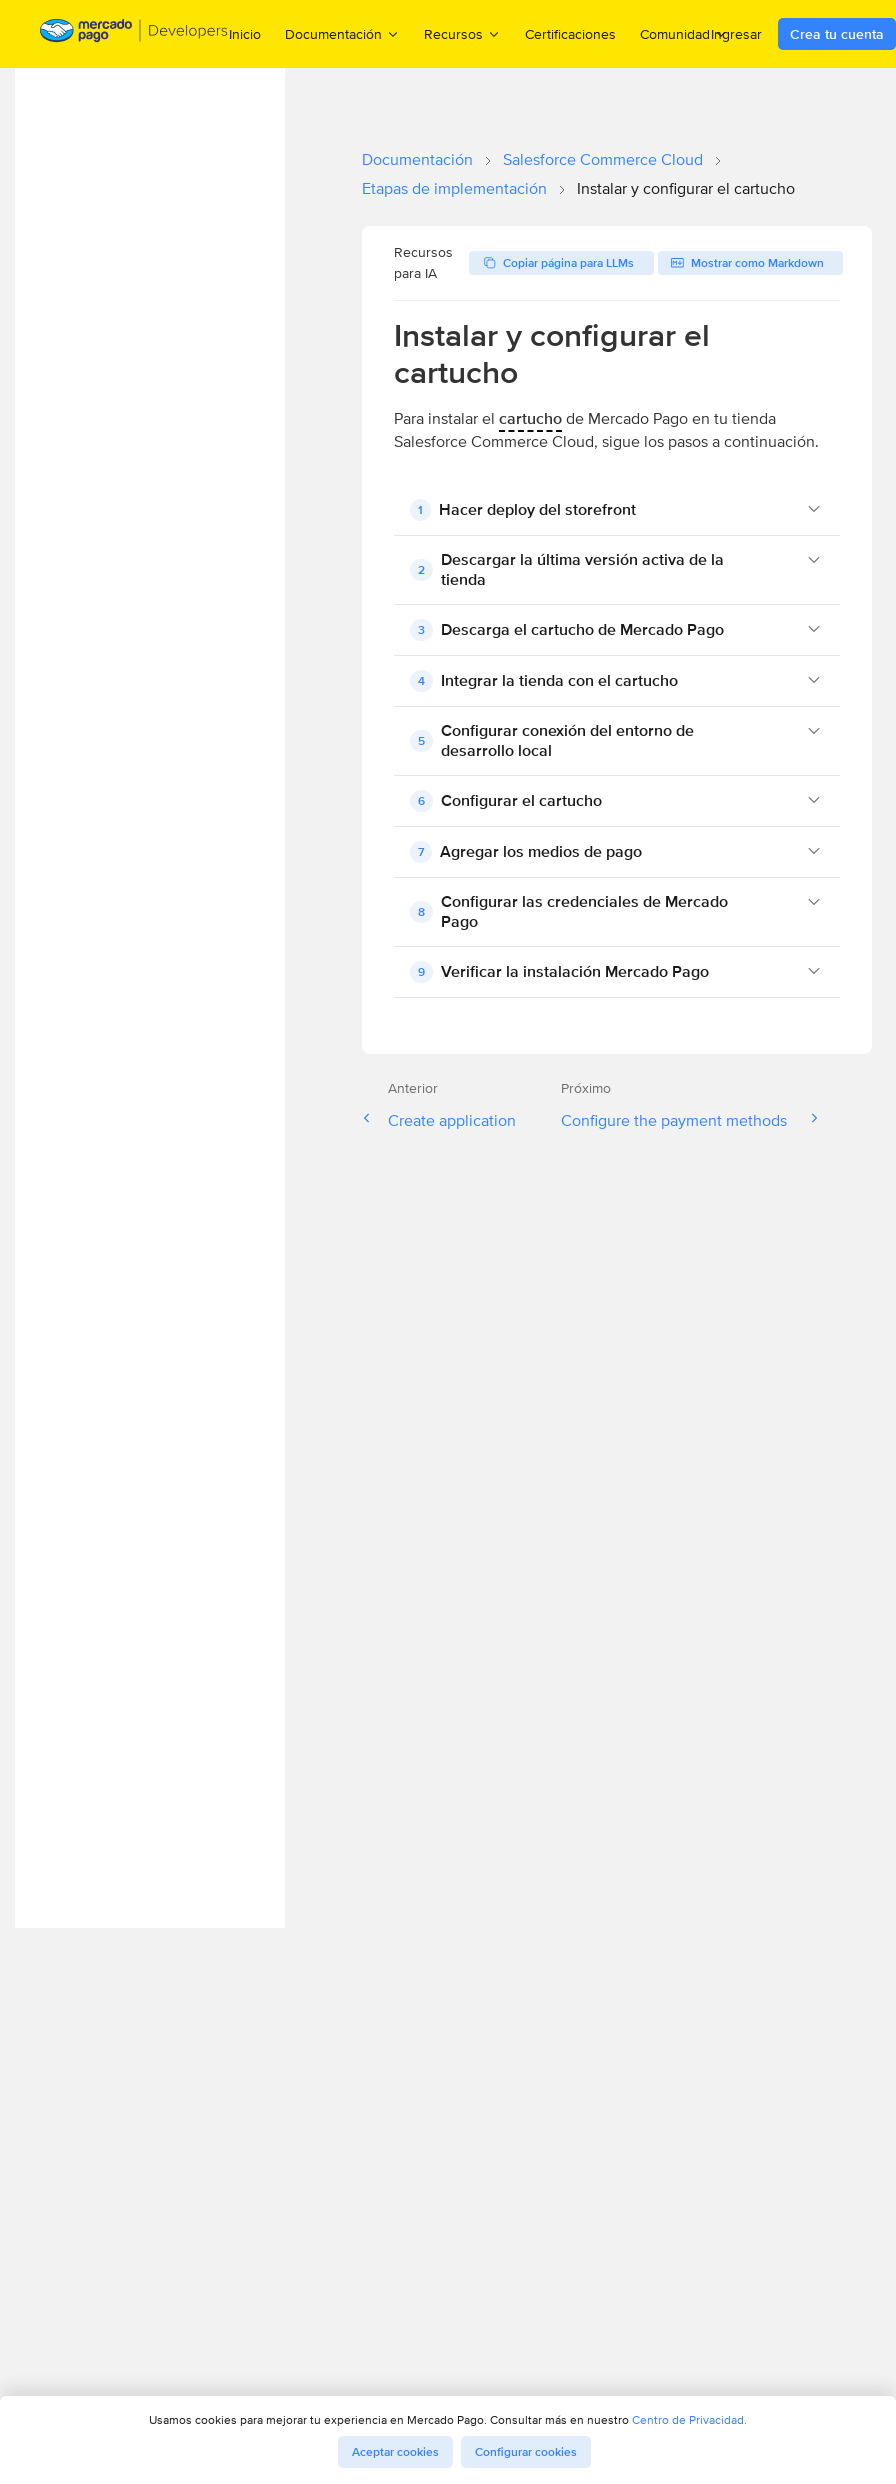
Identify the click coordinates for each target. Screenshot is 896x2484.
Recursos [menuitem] (462, 33)
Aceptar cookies (395, 2452)
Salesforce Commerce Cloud (603, 159)
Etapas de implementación (454, 188)
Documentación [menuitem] (342, 33)
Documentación (417, 159)
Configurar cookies (526, 2452)
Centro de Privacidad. (689, 2419)
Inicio (245, 34)
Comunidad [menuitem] (684, 33)
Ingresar (736, 34)
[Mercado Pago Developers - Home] (134, 34)
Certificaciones (570, 34)
